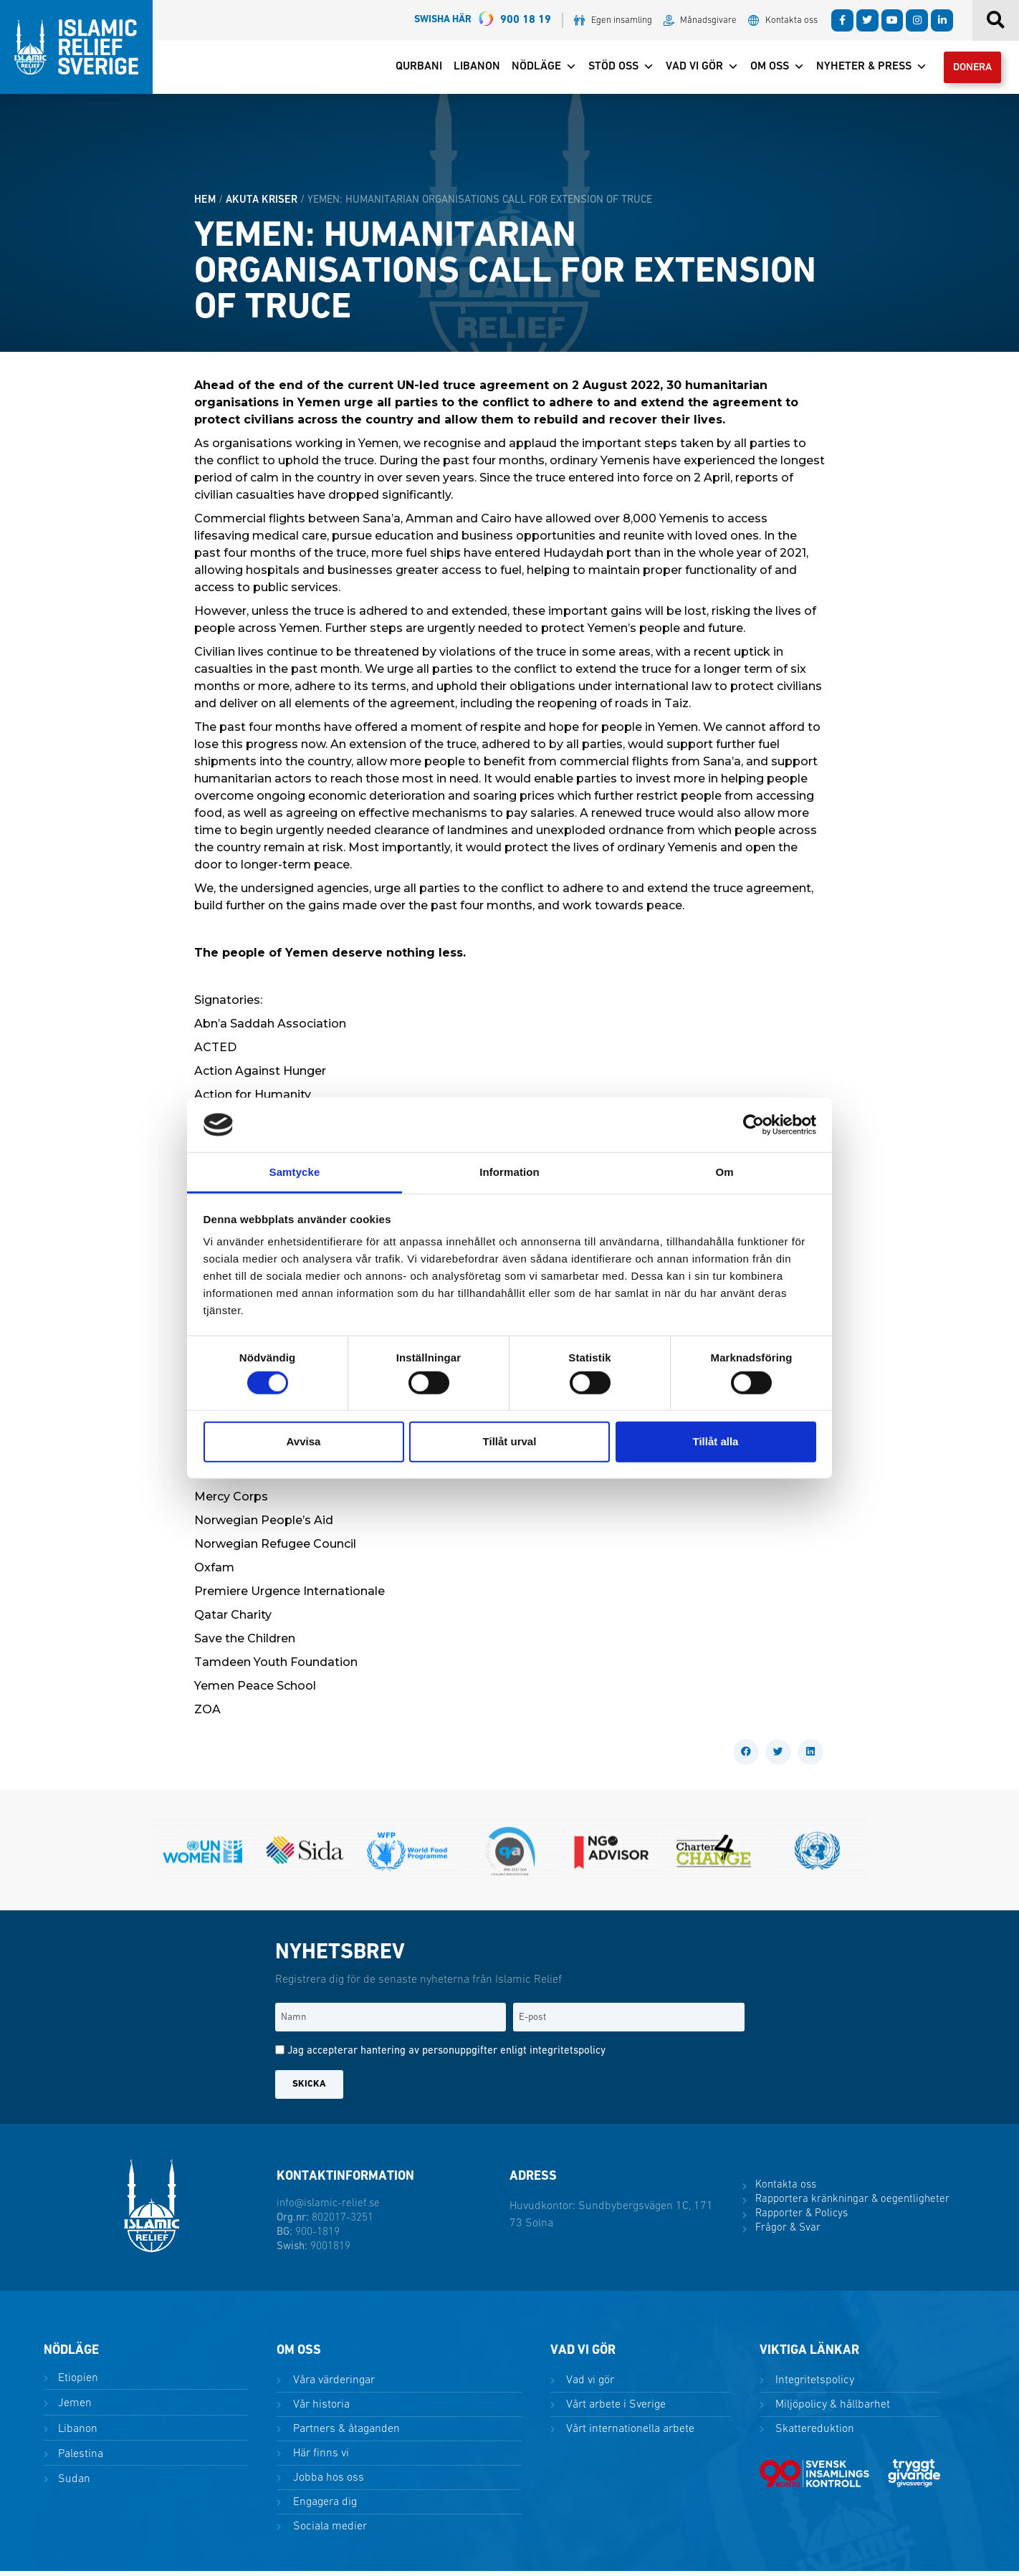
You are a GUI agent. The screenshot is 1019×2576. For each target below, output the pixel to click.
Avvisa (304, 1441)
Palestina (79, 2458)
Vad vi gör (692, 69)
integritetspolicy (568, 2056)
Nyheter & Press (861, 69)
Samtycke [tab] (294, 1172)
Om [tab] (724, 1172)
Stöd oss (611, 69)
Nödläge (534, 69)
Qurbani (409, 69)
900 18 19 (482, 20)
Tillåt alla (716, 1441)
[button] (746, 1757)
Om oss (767, 69)
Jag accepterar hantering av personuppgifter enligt (446, 2056)
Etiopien (76, 2383)
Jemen (73, 2408)
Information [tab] (509, 1172)
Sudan (72, 2483)
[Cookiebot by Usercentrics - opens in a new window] (753, 1125)
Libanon (467, 69)
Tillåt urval (510, 1441)
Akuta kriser (261, 204)
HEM (205, 204)
